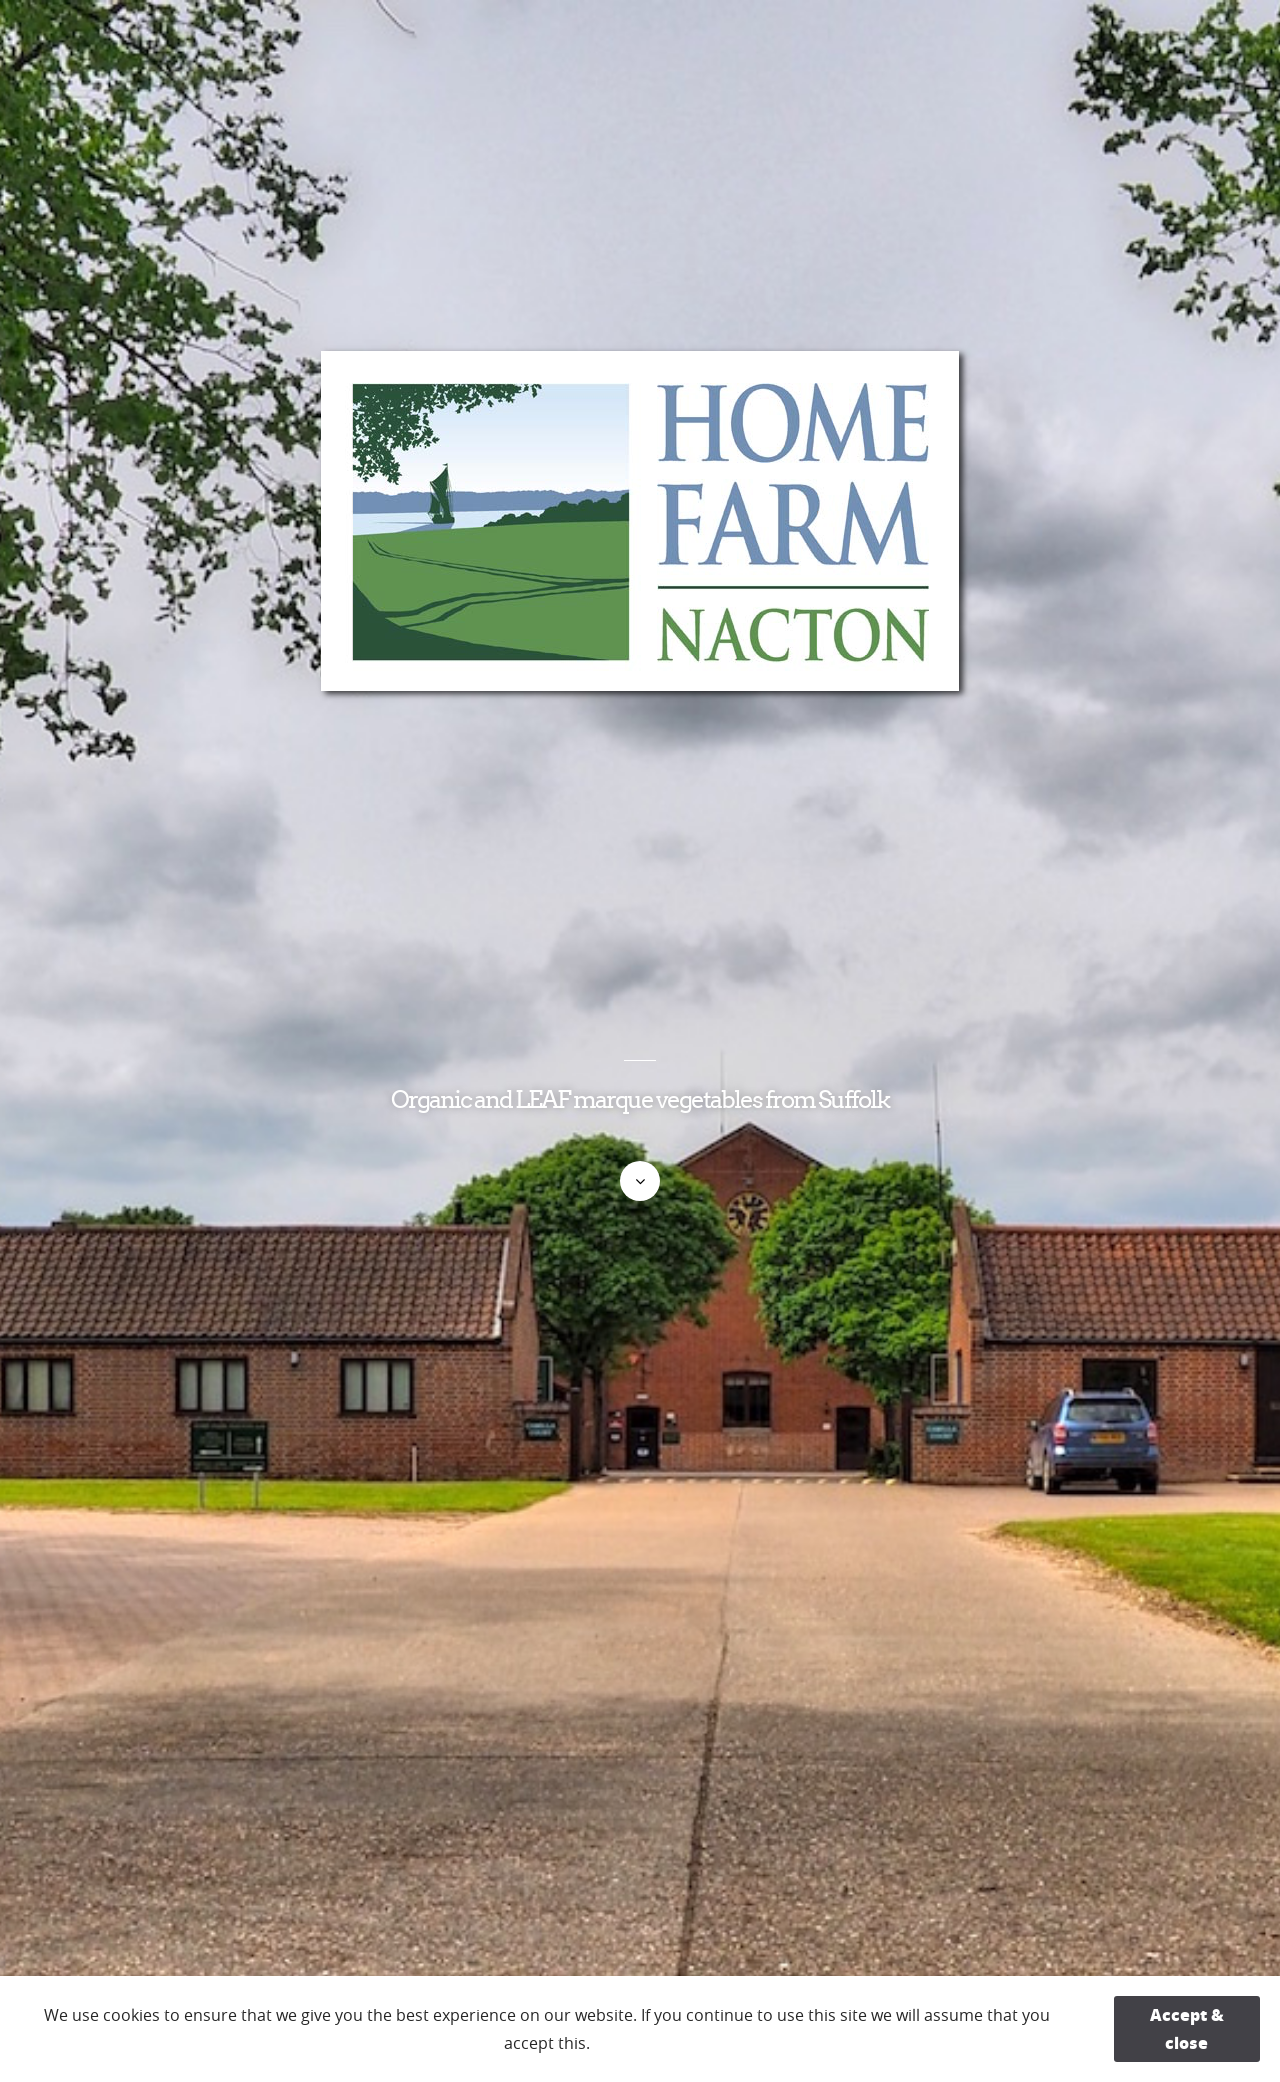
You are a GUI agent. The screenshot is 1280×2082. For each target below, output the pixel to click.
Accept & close (1187, 2028)
